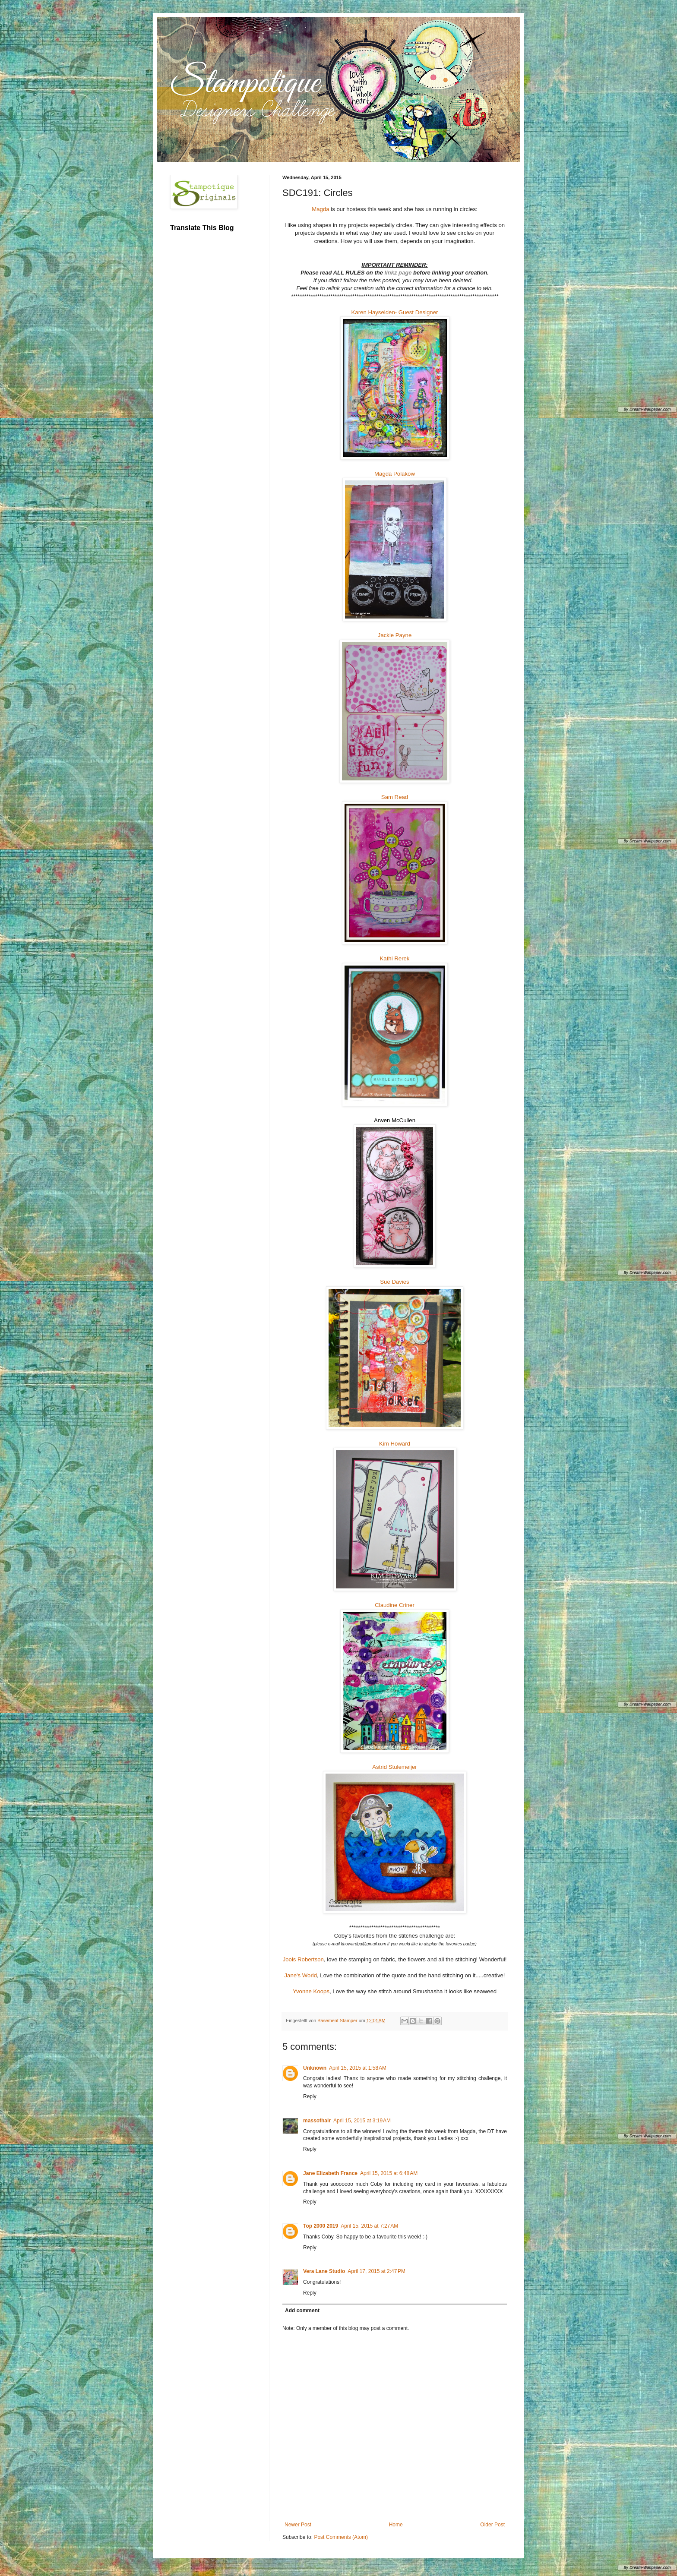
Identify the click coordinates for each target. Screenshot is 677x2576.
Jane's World (300, 1975)
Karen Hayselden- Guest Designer (394, 312)
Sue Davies (394, 1282)
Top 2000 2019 (320, 2226)
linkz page (399, 272)
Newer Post (298, 2525)
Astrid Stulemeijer (394, 1767)
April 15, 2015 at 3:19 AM (362, 2121)
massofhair (317, 2121)
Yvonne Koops (311, 1991)
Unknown (314, 2068)
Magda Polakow (394, 473)
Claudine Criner (394, 1605)
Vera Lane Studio (324, 2271)
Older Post (492, 2525)
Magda (320, 209)
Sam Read (394, 797)
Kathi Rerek (395, 958)
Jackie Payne (394, 635)
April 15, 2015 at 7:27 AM (369, 2226)
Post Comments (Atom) (341, 2537)
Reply (309, 2096)
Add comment (302, 2311)
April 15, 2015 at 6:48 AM (389, 2173)
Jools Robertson (303, 1959)
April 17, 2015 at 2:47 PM (376, 2271)
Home (396, 2525)
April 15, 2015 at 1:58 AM (357, 2068)
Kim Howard (394, 1443)
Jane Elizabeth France (330, 2173)
